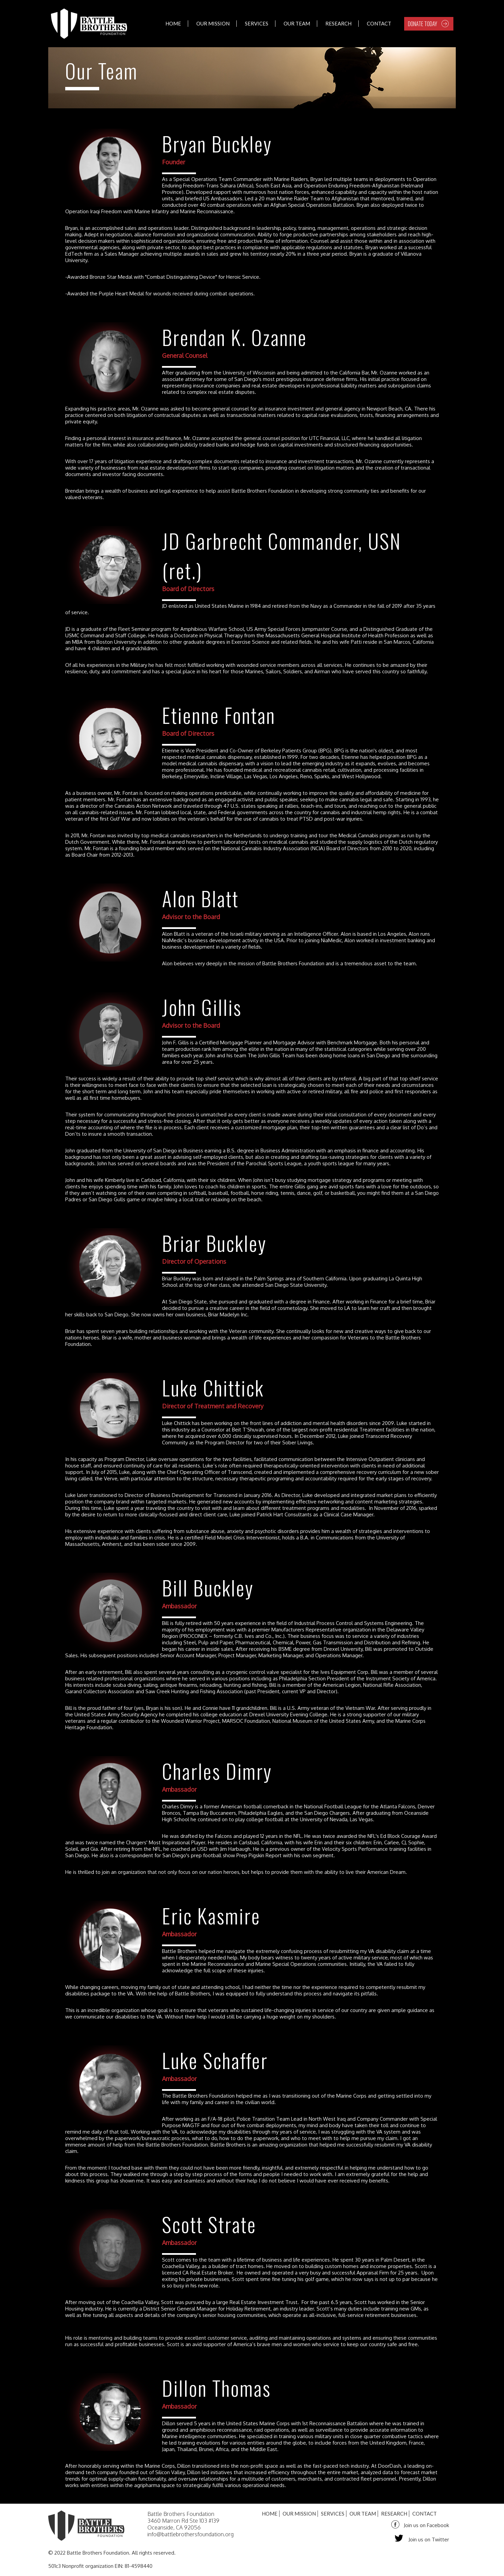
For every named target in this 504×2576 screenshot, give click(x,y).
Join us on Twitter (429, 2539)
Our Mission (213, 23)
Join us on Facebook (426, 2525)
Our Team (297, 23)
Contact (379, 23)
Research (338, 23)
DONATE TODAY (422, 24)
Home (173, 23)
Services (256, 23)
